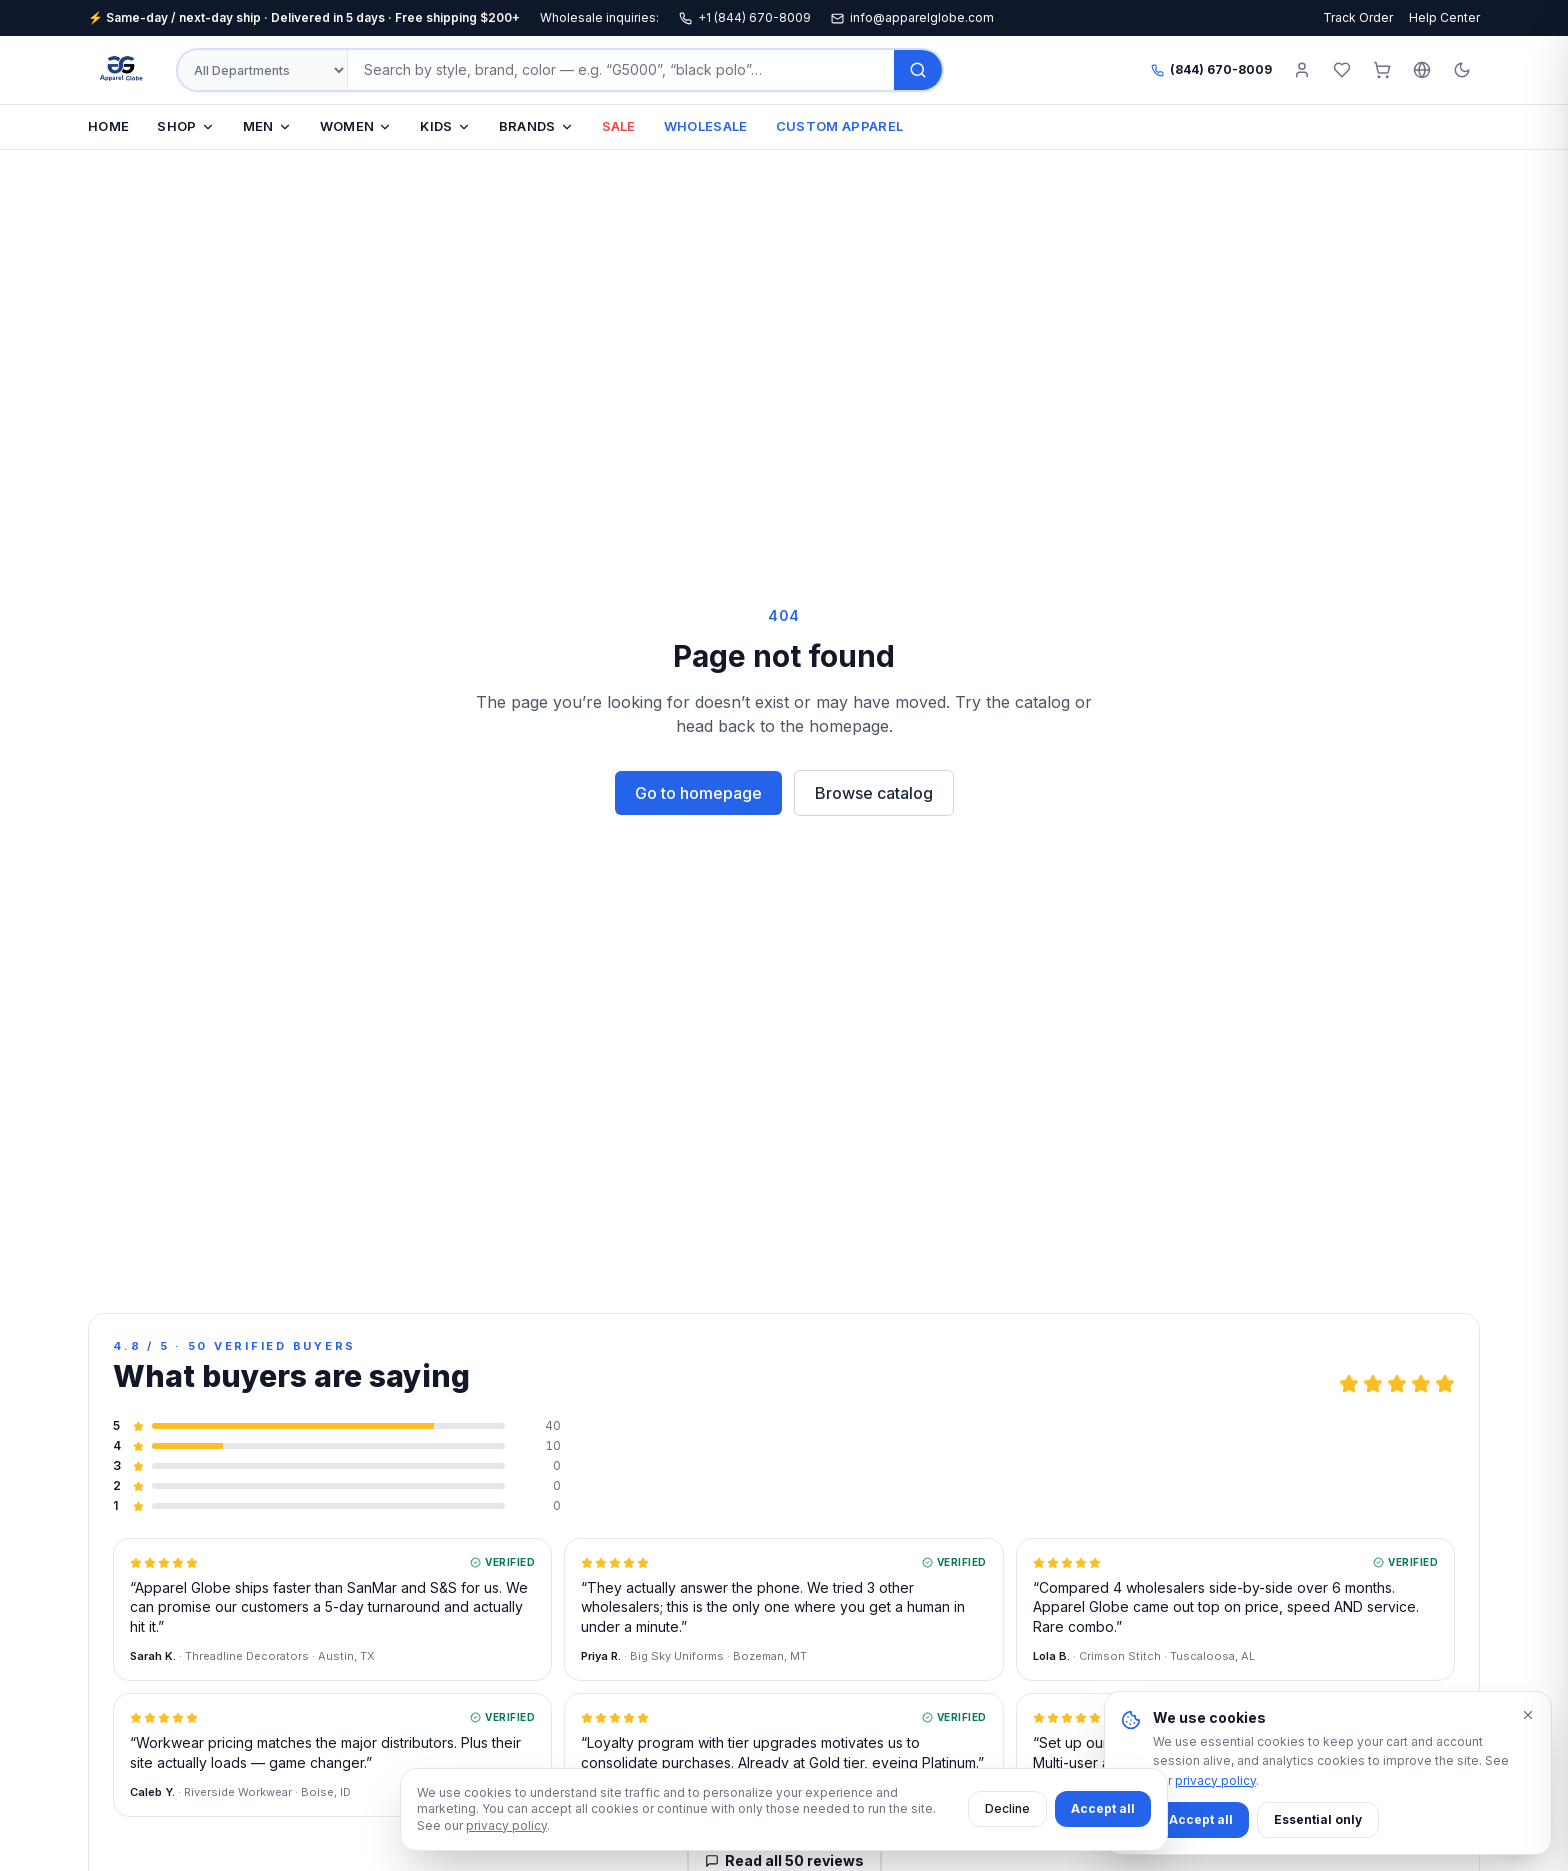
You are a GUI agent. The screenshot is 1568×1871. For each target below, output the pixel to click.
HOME (108, 126)
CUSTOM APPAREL (840, 126)
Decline (1007, 1808)
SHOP (185, 126)
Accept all (1103, 1808)
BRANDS (536, 126)
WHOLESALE (706, 126)
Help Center (1444, 17)
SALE (619, 126)
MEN (267, 126)
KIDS (445, 126)
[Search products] (621, 70)
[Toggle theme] (1462, 70)
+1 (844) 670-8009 (745, 17)
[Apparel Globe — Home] (122, 70)
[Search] (918, 70)
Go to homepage (698, 793)
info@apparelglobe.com (912, 17)
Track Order (1358, 17)
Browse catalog (874, 793)
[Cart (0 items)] (1382, 70)
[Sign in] (1302, 70)
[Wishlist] (1342, 70)
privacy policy (506, 1825)
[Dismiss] (1528, 1715)
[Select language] (1422, 70)
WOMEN (356, 126)
